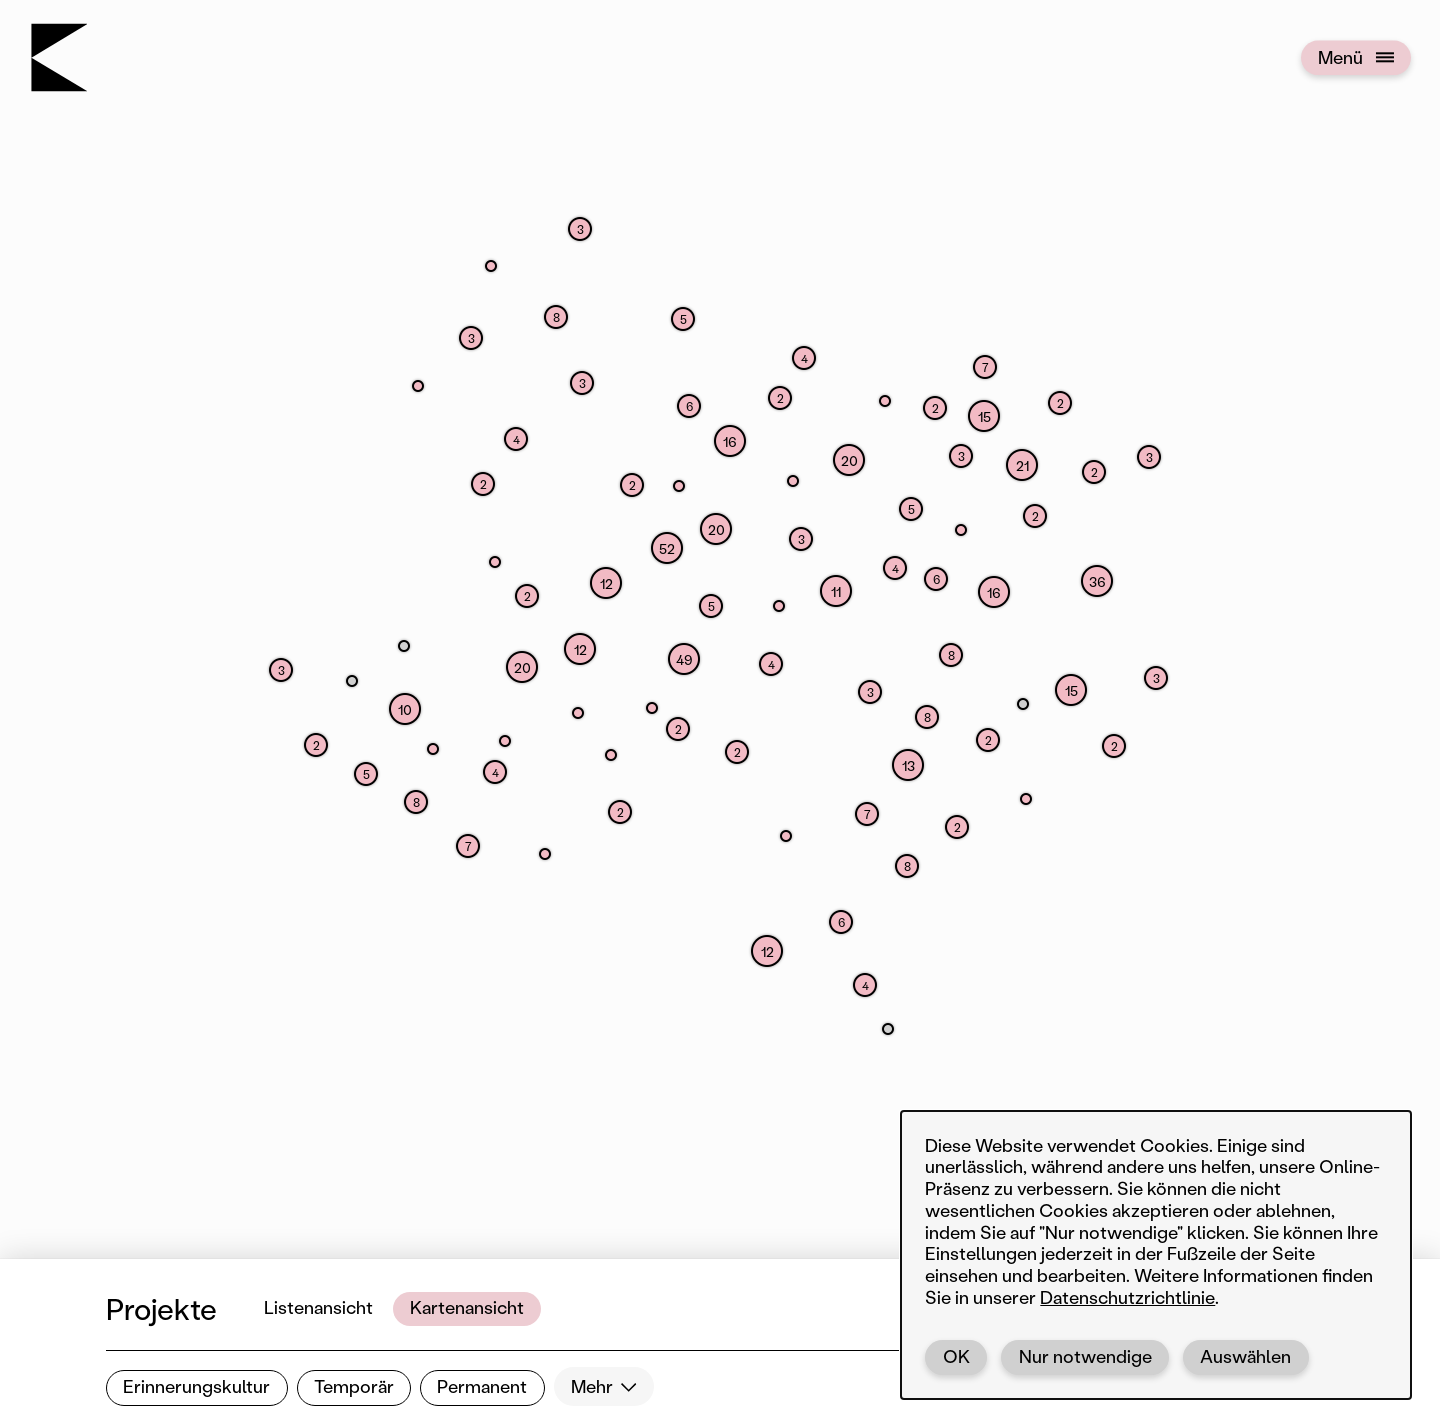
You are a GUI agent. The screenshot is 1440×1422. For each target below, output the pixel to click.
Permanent (482, 1386)
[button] (767, 951)
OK (956, 1356)
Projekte (161, 1308)
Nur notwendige (1085, 1356)
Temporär (354, 1386)
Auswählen (1245, 1356)
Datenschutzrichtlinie (1127, 1297)
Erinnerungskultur (196, 1386)
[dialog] (1156, 1255)
